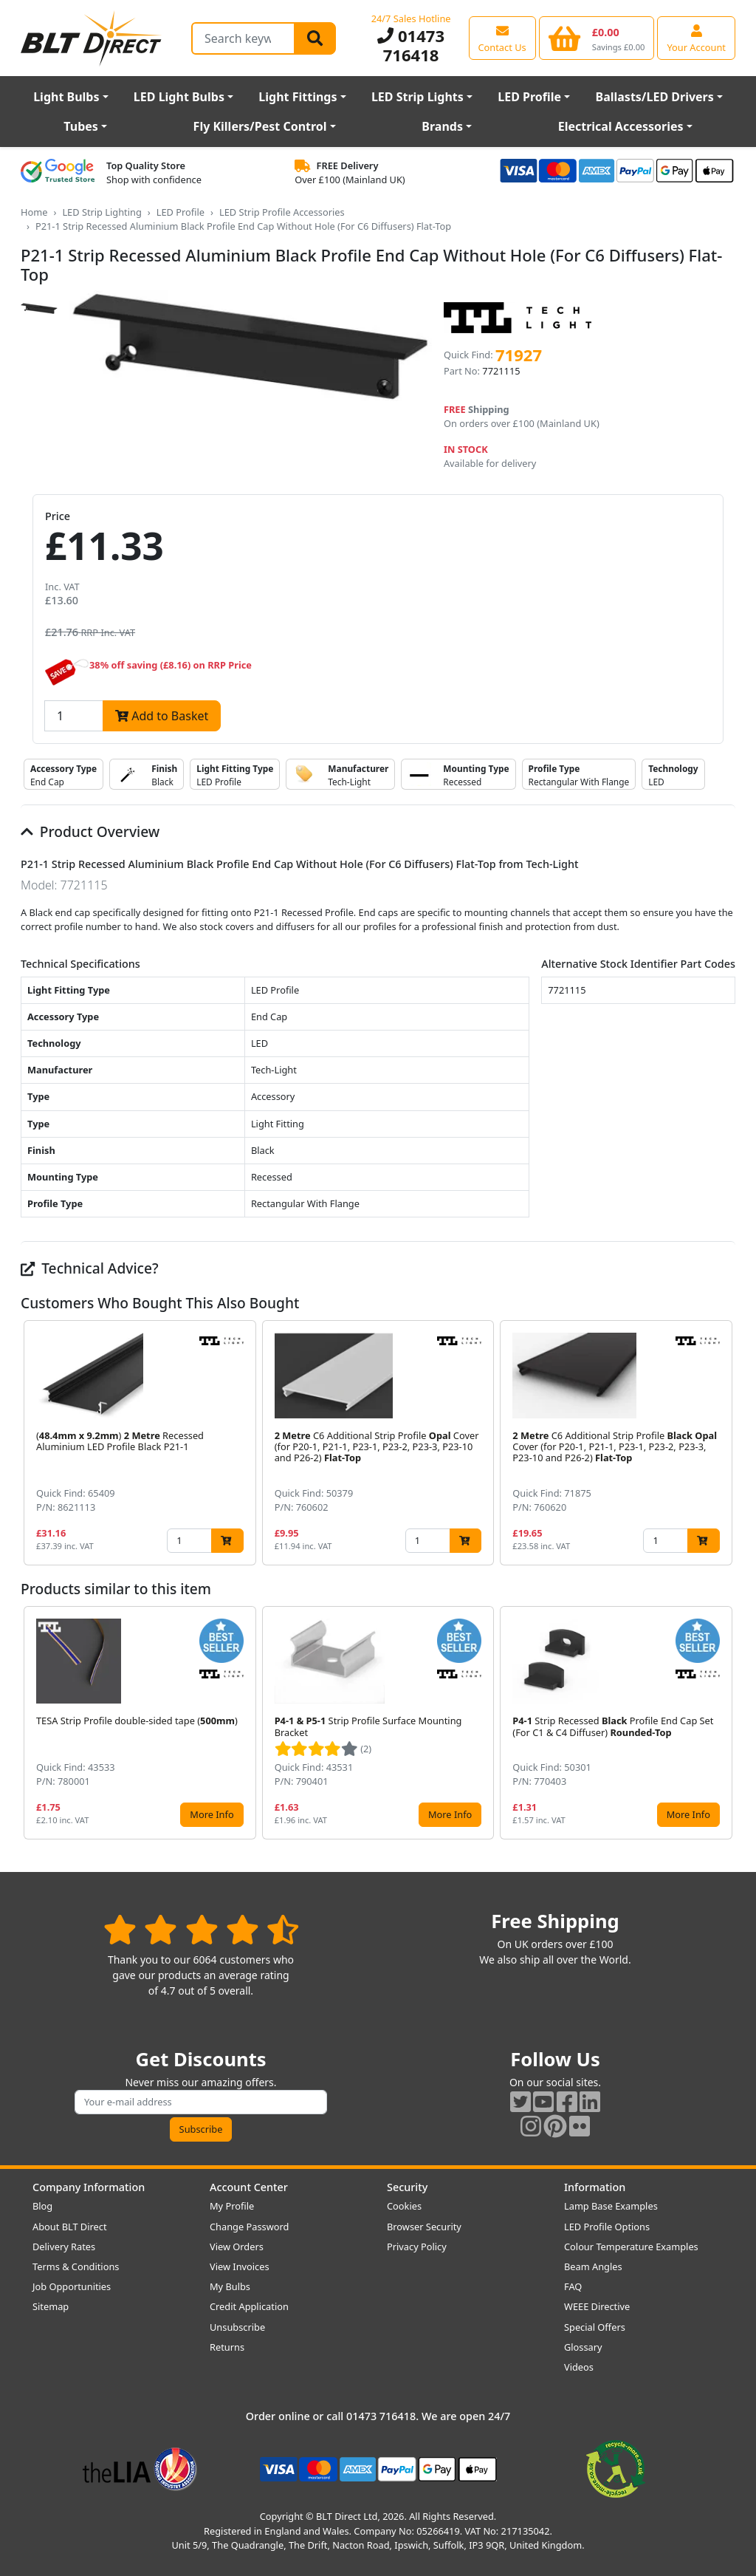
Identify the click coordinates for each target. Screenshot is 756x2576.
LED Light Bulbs (179, 97)
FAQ (573, 2286)
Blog (42, 2206)
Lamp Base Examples (611, 2206)
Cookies (404, 2206)
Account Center (249, 2187)
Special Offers (594, 2327)
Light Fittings (297, 97)
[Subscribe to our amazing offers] (201, 2102)
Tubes (80, 126)
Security (407, 2187)
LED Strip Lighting (101, 212)
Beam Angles (593, 2266)
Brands (442, 126)
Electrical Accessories (621, 126)
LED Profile (529, 97)
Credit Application (249, 2306)
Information (594, 2187)
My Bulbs (230, 2286)
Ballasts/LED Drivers (655, 97)
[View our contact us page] (502, 37)
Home (34, 212)
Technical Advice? (90, 1268)
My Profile (232, 2206)
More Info (211, 1814)
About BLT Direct (69, 2226)
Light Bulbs (66, 97)
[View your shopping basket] (597, 37)
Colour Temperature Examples (631, 2246)
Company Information (88, 2187)
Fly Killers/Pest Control (260, 126)
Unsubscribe (237, 2327)
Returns (227, 2347)
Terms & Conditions (75, 2266)
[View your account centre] (696, 37)
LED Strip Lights (417, 97)
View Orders (237, 2246)
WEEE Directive (597, 2306)
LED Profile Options (607, 2226)
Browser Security (424, 2226)
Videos (579, 2367)
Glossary (583, 2347)
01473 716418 (410, 45)
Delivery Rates (63, 2246)
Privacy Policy (417, 2246)
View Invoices (239, 2266)
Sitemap (50, 2306)
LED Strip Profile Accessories (282, 212)
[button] (723, 1442)
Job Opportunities (71, 2286)
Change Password (249, 2226)
